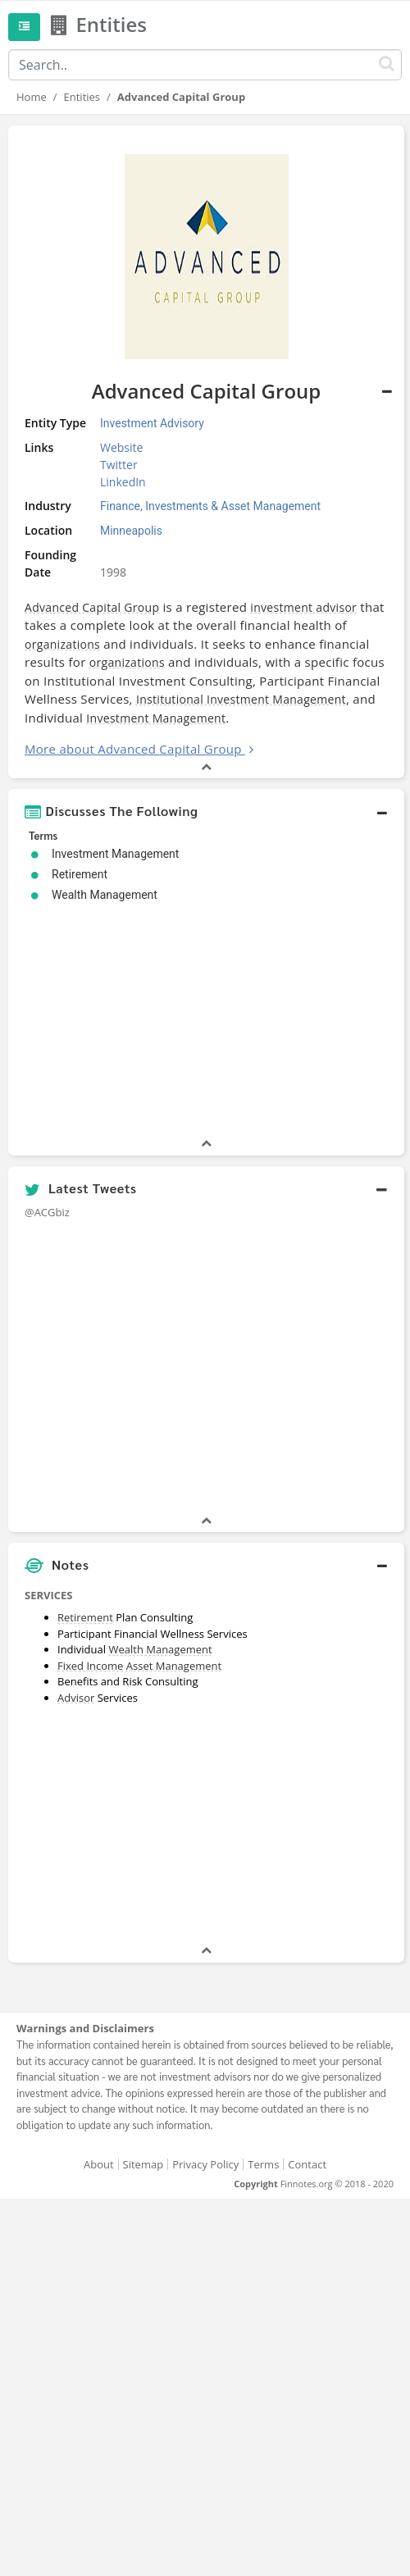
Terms (263, 2164)
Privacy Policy (205, 2164)
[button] (206, 811)
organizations (62, 644)
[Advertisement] (206, 1827)
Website (121, 447)
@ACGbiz (47, 1212)
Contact (307, 2164)
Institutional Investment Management (241, 699)
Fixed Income (90, 1665)
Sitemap (143, 2164)
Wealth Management (160, 1649)
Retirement (85, 1617)
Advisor (75, 1697)
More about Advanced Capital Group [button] (133, 749)
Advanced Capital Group (92, 607)
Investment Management (156, 718)
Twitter (119, 464)
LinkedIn (123, 482)
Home (31, 96)
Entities (82, 96)
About (99, 2164)
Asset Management (173, 1665)
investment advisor (303, 607)
